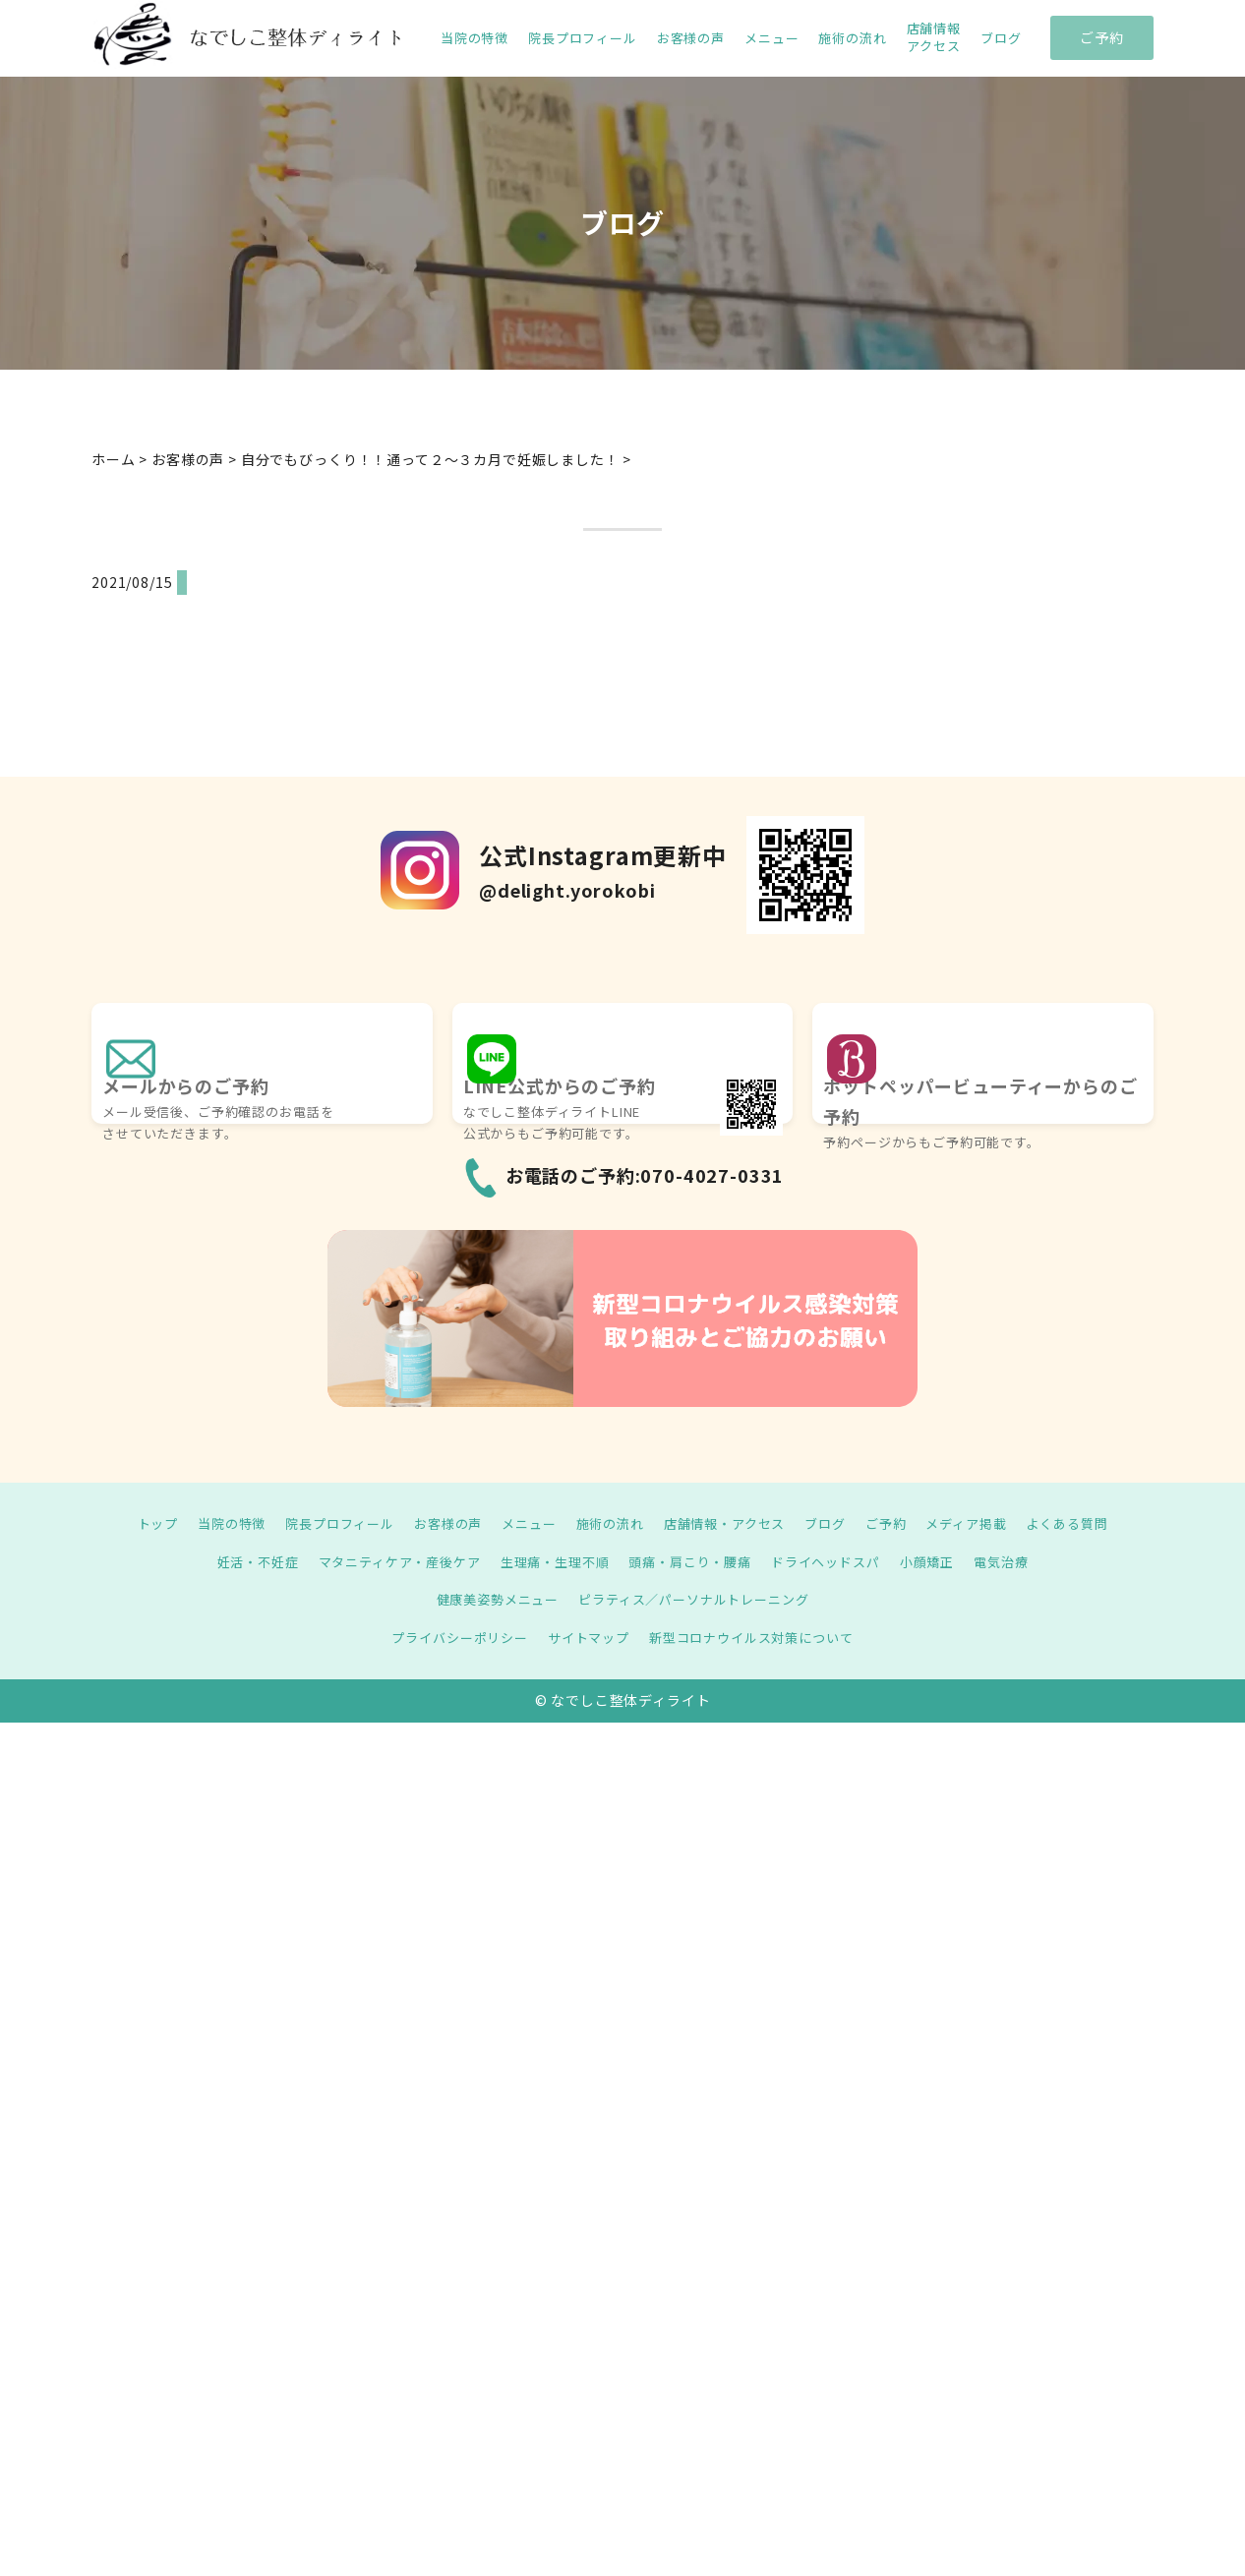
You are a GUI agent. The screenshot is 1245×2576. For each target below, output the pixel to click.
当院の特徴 (474, 38)
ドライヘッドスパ (838, 1561)
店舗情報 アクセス (934, 37)
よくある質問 (1092, 1523)
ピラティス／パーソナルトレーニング (697, 1599)
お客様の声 (691, 38)
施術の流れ (852, 38)
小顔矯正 (946, 1561)
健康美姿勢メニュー (490, 1599)
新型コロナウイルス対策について (758, 1637)
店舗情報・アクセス (730, 1523)
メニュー (771, 38)
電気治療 (1024, 1561)
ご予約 (1102, 37)
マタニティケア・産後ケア (386, 1561)
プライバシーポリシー (449, 1637)
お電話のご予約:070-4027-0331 (645, 1175)
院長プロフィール (582, 38)
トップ (131, 1523)
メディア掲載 (985, 1523)
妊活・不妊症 (235, 1561)
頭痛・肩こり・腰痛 (695, 1561)
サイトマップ (585, 1637)
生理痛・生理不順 (551, 1561)
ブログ (1001, 38)
